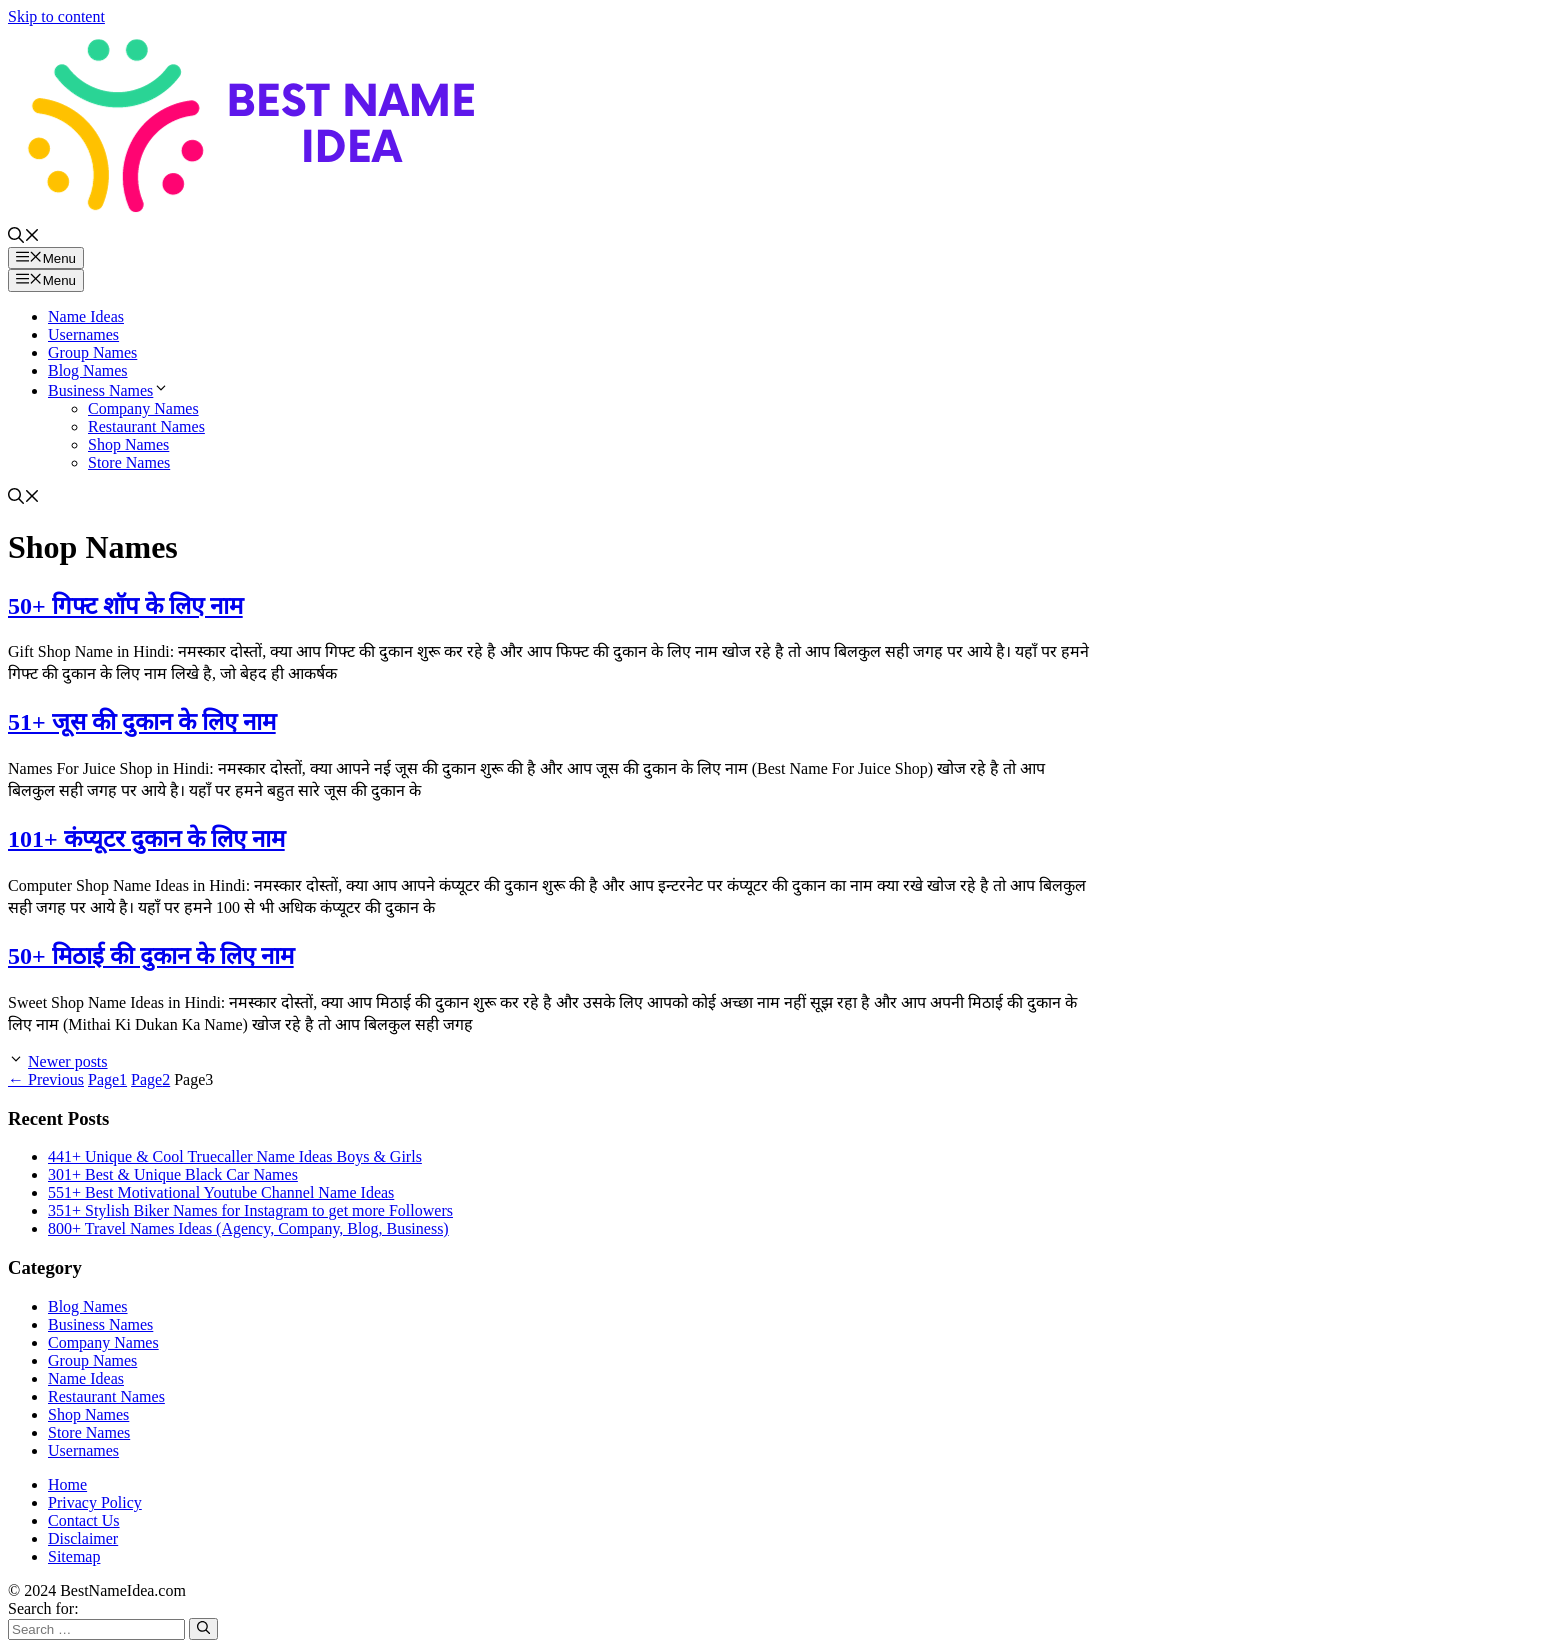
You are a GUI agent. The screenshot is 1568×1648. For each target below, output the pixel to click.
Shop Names (128, 444)
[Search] (203, 1629)
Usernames (83, 334)
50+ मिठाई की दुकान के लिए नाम (151, 956)
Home (67, 1484)
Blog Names (88, 370)
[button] (24, 237)
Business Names (108, 390)
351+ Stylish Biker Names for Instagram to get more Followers (250, 1210)
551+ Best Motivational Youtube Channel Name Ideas (221, 1192)
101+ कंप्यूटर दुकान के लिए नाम (146, 839)
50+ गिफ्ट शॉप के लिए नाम (125, 606)
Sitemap (74, 1556)
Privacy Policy (95, 1502)
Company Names (143, 408)
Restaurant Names (146, 426)
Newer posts (68, 1061)
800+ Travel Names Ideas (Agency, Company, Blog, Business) (248, 1228)
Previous (46, 1079)
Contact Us (84, 1520)
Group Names (92, 352)
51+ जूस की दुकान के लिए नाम (142, 722)
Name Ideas (86, 316)
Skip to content (56, 16)
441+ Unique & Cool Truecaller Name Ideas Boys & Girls (235, 1156)
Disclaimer (83, 1538)
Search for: (43, 1608)
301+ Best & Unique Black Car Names (173, 1174)
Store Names (129, 462)
